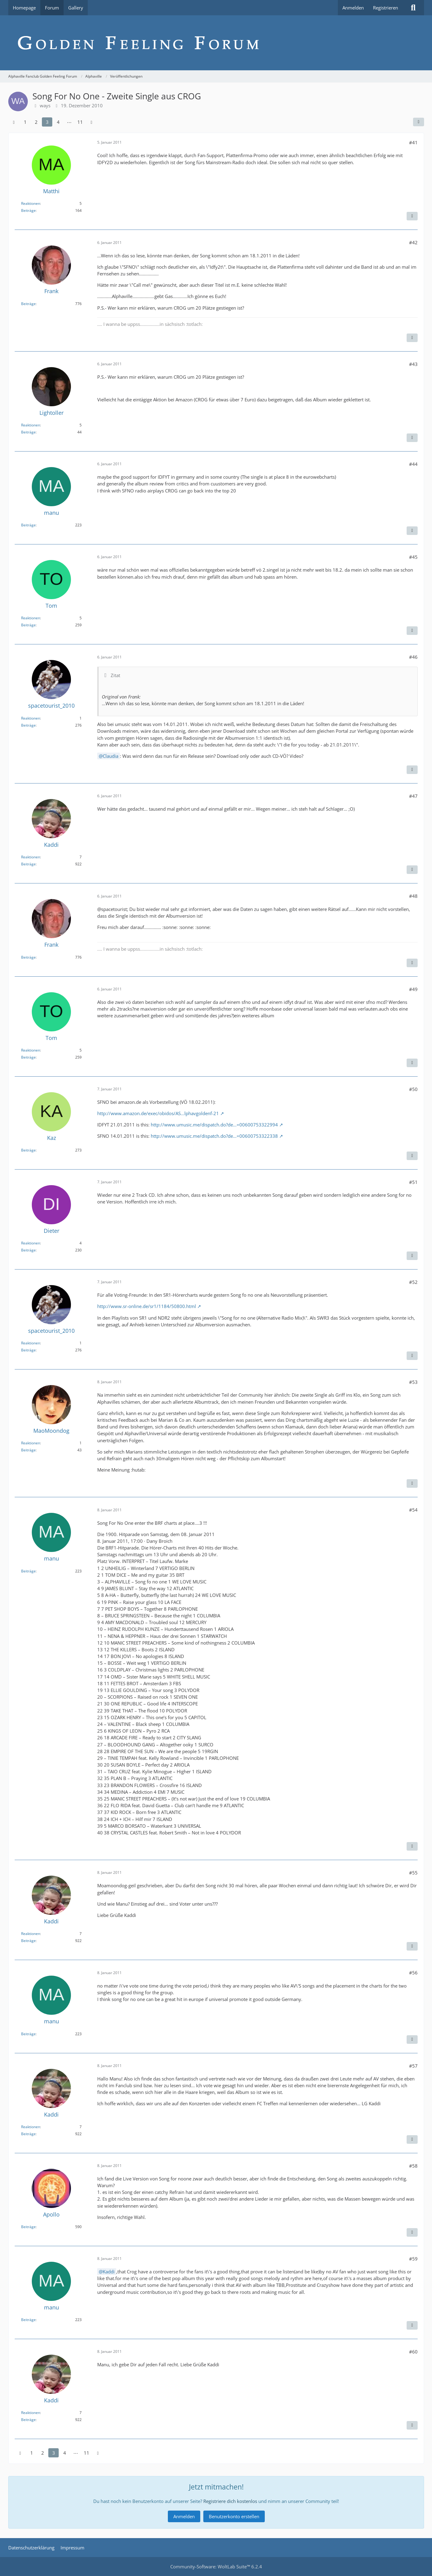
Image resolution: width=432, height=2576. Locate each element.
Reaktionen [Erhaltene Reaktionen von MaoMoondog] (30, 1443)
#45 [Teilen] (413, 557)
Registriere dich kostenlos (230, 2501)
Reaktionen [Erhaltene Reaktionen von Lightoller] (30, 425)
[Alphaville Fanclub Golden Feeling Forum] (216, 42)
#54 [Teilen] (413, 1510)
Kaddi (109, 2271)
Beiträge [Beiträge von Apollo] (28, 2226)
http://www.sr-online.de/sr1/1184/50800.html (146, 1306)
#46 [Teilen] (413, 657)
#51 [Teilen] (413, 1182)
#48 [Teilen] (413, 896)
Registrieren (385, 8)
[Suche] (413, 7)
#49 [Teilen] (413, 989)
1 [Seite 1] (25, 122)
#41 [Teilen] (413, 142)
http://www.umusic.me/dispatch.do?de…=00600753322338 (214, 1136)
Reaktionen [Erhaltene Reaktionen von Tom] (30, 618)
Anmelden (353, 8)
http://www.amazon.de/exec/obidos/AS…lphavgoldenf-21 (158, 1113)
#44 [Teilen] (413, 464)
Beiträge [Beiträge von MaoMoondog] (28, 1450)
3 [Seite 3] (47, 122)
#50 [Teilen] (413, 1089)
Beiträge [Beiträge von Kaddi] (28, 864)
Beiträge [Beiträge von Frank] (28, 303)
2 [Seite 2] (36, 122)
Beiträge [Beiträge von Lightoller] (28, 432)
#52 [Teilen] (413, 1282)
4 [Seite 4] (58, 122)
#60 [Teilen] (413, 2352)
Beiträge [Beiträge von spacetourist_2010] (28, 725)
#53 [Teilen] (413, 1382)
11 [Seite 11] (80, 122)
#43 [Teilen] (413, 364)
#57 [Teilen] (413, 2066)
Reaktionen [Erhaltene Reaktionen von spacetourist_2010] (30, 718)
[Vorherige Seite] (13, 122)
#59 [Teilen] (413, 2259)
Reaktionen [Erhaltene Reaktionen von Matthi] (30, 203)
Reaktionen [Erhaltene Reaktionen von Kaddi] (30, 857)
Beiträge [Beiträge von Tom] (28, 625)
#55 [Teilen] (413, 1873)
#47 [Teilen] (413, 796)
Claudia (110, 756)
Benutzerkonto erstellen (234, 2516)
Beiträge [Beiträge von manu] (28, 525)
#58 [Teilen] (413, 2166)
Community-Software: (216, 2566)
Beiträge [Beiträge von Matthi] (28, 210)
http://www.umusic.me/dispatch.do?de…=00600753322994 (214, 1125)
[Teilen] (418, 122)
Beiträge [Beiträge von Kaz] (28, 1150)
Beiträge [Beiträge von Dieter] (28, 1250)
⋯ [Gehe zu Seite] (69, 122)
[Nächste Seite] (91, 122)
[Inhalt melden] (412, 216)
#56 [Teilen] (413, 1973)
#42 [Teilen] (413, 242)
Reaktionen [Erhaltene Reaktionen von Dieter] (30, 1243)
